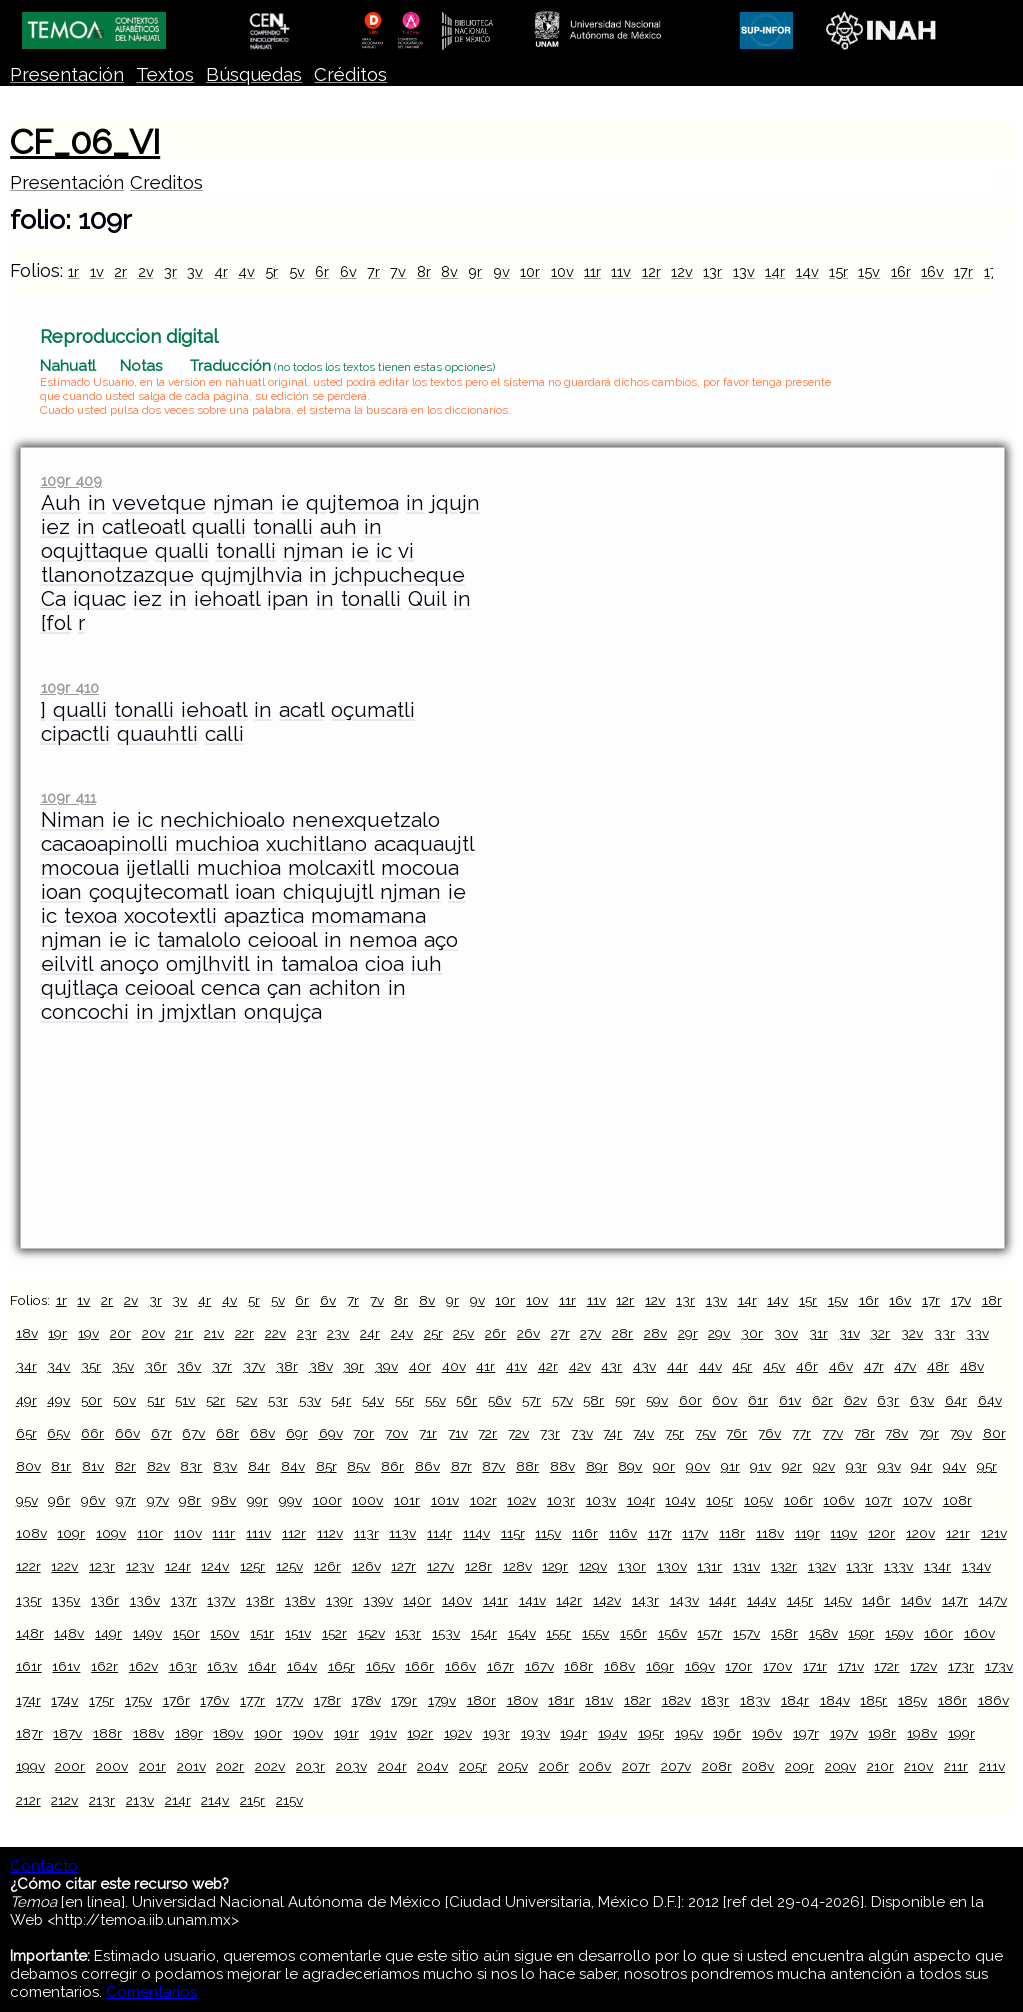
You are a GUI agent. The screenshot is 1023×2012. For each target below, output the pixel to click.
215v (289, 1800)
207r (636, 1766)
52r (215, 1400)
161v (66, 1666)
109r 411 (68, 797)
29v (719, 1333)
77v (832, 1433)
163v (222, 1666)
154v (522, 1633)
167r (500, 1666)
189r (189, 1733)
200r (70, 1766)
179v (442, 1700)
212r (28, 1800)
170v (777, 1666)
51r (156, 1400)
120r (881, 1533)
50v (124, 1400)
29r (688, 1333)
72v (518, 1433)
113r (366, 1533)
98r (190, 1500)
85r (326, 1466)
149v (147, 1633)
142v (607, 1600)
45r (742, 1366)
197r (806, 1733)
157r (709, 1633)
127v (440, 1566)
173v (999, 1666)
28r (622, 1333)
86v (427, 1466)
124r (178, 1566)
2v (146, 271)
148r (30, 1633)
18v (27, 1333)
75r (674, 1433)
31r (818, 1333)
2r (120, 271)
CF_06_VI (85, 142)
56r (466, 1400)
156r (633, 1633)
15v (869, 271)
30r (752, 1333)
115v (548, 1533)
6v (348, 271)
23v (338, 1333)
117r (660, 1533)
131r (709, 1566)
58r (593, 1400)
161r (29, 1666)
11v (621, 271)
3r (170, 271)
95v (27, 1500)
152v (371, 1633)
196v (767, 1733)
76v (769, 1433)
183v (755, 1700)
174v (64, 1700)
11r (592, 271)
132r (784, 1566)
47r (874, 1366)
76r (736, 1433)
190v (308, 1733)
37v (254, 1366)
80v (28, 1466)
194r (573, 1733)
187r (29, 1733)
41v (516, 1366)
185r (873, 1700)
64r (956, 1400)
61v (790, 1400)
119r (807, 1533)
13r (712, 271)
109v (111, 1533)
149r (108, 1633)
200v (112, 1766)
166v (460, 1666)
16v (932, 271)
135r (29, 1600)
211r (956, 1766)
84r (259, 1466)
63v (922, 1400)
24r (370, 1333)
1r (73, 271)
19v (88, 1333)
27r (560, 1333)
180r (481, 1700)
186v (993, 1700)
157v (746, 1633)
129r (555, 1566)
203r (310, 1766)
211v (992, 1766)
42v (580, 1366)
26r (495, 1333)
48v (972, 1366)
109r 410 (70, 687)
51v (185, 1400)
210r (880, 1766)
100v (367, 1500)
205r (473, 1766)
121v (994, 1533)
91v (760, 1466)
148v (69, 1633)
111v (258, 1533)
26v (528, 1333)
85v (358, 1466)
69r (297, 1433)
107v (917, 1500)
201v (191, 1766)
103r (561, 1500)
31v (849, 1333)
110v (188, 1533)
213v (140, 1800)
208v (758, 1766)
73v (582, 1433)
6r (322, 271)
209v (840, 1766)
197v (844, 1733)
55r (404, 1400)
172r (886, 1666)
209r (799, 1766)
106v (838, 1500)
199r (961, 1733)
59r (625, 1400)
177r (252, 1700)
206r (554, 1766)
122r (28, 1566)
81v (93, 1466)
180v (522, 1700)
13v (744, 271)
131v (746, 1566)
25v (463, 1333)
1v (97, 271)
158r (784, 1633)
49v (58, 1400)
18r (992, 1300)
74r (612, 1433)
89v (630, 1466)
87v (493, 1466)
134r (937, 1566)
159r (861, 1633)
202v (270, 1766)
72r (487, 1433)
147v (993, 1600)
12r (651, 271)
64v (990, 1400)
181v (599, 1700)
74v (643, 1433)
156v (672, 1633)
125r (252, 1566)
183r (715, 1700)
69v (331, 1433)
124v (215, 1566)
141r (495, 1600)
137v (221, 1600)
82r (125, 1466)
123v (140, 1566)
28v (655, 1333)
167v (539, 1666)
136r (105, 1600)
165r (341, 1666)
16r (901, 271)
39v (386, 1366)
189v (228, 1733)
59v (657, 1400)
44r (677, 1366)
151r (262, 1633)
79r (929, 1433)
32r (880, 1333)
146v (916, 1600)
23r (307, 1333)
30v (786, 1333)
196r (727, 1733)
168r (578, 1666)
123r (102, 1566)
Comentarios (151, 1992)
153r (408, 1633)
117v (695, 1533)
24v (402, 1333)
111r (223, 1533)
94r (921, 1466)
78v (896, 1433)
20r (120, 1333)
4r (221, 271)
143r (645, 1600)
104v (680, 1500)
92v (824, 1466)
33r (944, 1333)
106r (798, 1500)
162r (104, 1666)
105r (719, 1500)
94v (954, 1466)
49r (26, 1400)
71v (458, 1433)
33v (977, 1333)
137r (184, 1600)
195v (689, 1733)
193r (496, 1733)
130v (672, 1566)
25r (433, 1333)
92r (792, 1466)
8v (449, 271)
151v (298, 1633)
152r (334, 1633)
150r (186, 1633)
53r (278, 1400)
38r (287, 1366)
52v (246, 1400)
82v (158, 1466)
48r (938, 1366)
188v (148, 1733)
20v (153, 1333)
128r (478, 1566)
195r (651, 1733)
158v (823, 1633)
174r (28, 1700)
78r (864, 1433)
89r (597, 1466)
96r (59, 1500)
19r (57, 1333)
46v (841, 1366)
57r (531, 1400)
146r (876, 1600)
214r (178, 1800)
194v (612, 1733)
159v (899, 1633)
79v (961, 1433)
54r (341, 1400)
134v (976, 1566)
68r (227, 1433)
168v (619, 1666)
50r (91, 1400)
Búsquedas (254, 74)
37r (222, 1366)
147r (955, 1600)
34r (26, 1366)
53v (310, 1400)
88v (562, 1466)
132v (822, 1566)
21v (214, 1333)
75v (705, 1433)
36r (156, 1366)
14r (775, 271)
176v (214, 1700)
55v (435, 1400)
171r (815, 1666)
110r (150, 1533)
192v (458, 1733)
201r (152, 1766)
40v (454, 1366)
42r (548, 1366)
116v (623, 1533)
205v (513, 1766)
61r (758, 1400)
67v (193, 1433)
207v (676, 1766)
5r (271, 271)
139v (378, 1600)
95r (987, 1466)
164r (262, 1666)
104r (641, 1500)
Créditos (350, 74)
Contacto (44, 1866)
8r (424, 271)
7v (398, 271)
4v (246, 271)
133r (859, 1566)
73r (550, 1433)
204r (392, 1766)
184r (795, 1700)
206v (595, 1766)
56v (499, 1400)
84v (293, 1466)
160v (979, 1633)
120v (920, 1533)
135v (66, 1600)
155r (558, 1633)
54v (373, 1400)
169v (700, 1666)
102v (521, 1500)
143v (684, 1600)
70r (363, 1433)
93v (889, 1466)
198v (922, 1733)
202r (230, 1766)
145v (838, 1600)
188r (107, 1733)
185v (912, 1700)
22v (275, 1333)
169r (660, 1666)
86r (392, 1466)
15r (838, 271)
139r (339, 1600)
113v (402, 1533)
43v (644, 1366)
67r (161, 1433)
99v (290, 1500)
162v (143, 1666)
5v (297, 271)
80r (994, 1433)
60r (690, 1400)
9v (501, 271)
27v (590, 1333)
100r (327, 1500)
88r (527, 1466)
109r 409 (71, 480)
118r (732, 1533)
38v (321, 1366)
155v (595, 1633)
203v (351, 1766)
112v (330, 1533)
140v (457, 1600)
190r (268, 1733)
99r (257, 1500)
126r (327, 1566)
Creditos (166, 182)
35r (91, 1366)
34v (58, 1366)
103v (601, 1500)
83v (225, 1466)
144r (722, 1600)
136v (145, 1600)
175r (101, 1700)
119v (843, 1533)
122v (64, 1566)
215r (252, 1800)
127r (403, 1566)
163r (183, 1666)
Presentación (67, 74)
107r (878, 1500)
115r (513, 1533)
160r (938, 1633)
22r (244, 1333)
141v (532, 1600)
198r (882, 1733)
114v (476, 1533)
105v (758, 1500)
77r (801, 1433)
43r (611, 1366)
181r (561, 1700)
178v (366, 1700)
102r (483, 1500)
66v (127, 1433)
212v (64, 1800)
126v (366, 1566)
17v (961, 1300)
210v (918, 1766)
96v (93, 1500)
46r (807, 1366)
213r (102, 1800)
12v (682, 271)
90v (698, 1466)
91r (730, 1466)
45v (774, 1366)
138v (300, 1600)
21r (184, 1333)
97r (126, 1500)
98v (224, 1500)
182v (676, 1700)
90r (664, 1466)
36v (189, 1366)
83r (191, 1466)
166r (419, 1666)
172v (923, 1666)
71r (428, 1433)
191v (383, 1733)
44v (710, 1366)
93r (856, 1466)
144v (761, 1600)
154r (484, 1633)
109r (71, 1533)
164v (302, 1666)
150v (224, 1633)
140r (417, 1600)
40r (420, 1366)
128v (517, 1566)
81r (61, 1466)
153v (446, 1633)
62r (822, 1400)
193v (535, 1733)
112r (294, 1533)
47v (905, 1366)
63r (888, 1400)
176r (176, 1700)
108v (31, 1533)
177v (289, 1700)
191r (346, 1733)
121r (958, 1533)
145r (800, 1600)
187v (67, 1733)
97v (158, 1500)
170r (738, 1666)
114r (439, 1533)
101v (445, 1500)
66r (92, 1433)
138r (260, 1600)
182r (637, 1700)
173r (961, 1666)
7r (373, 271)
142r (569, 1600)
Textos (165, 74)
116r (585, 1533)
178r (327, 1700)
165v (380, 1666)
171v (851, 1666)
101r (407, 1500)
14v (807, 271)
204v (432, 1766)
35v (123, 1366)
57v (562, 1400)
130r (632, 1566)
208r (717, 1766)
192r (420, 1733)
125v (289, 1566)
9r (475, 271)
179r (404, 1700)
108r (957, 1500)
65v (58, 1433)
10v (562, 271)
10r (530, 271)
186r (952, 1700)
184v (835, 1700)
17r (963, 271)
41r (485, 1366)
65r (26, 1433)
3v (195, 271)
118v (770, 1533)
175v (138, 1700)
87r (461, 1466)
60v (724, 1400)
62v (855, 1400)
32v (912, 1333)
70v (396, 1433)
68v (262, 1433)
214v (215, 1800)
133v (898, 1566)
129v (593, 1566)
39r (353, 1366)
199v (30, 1766)
